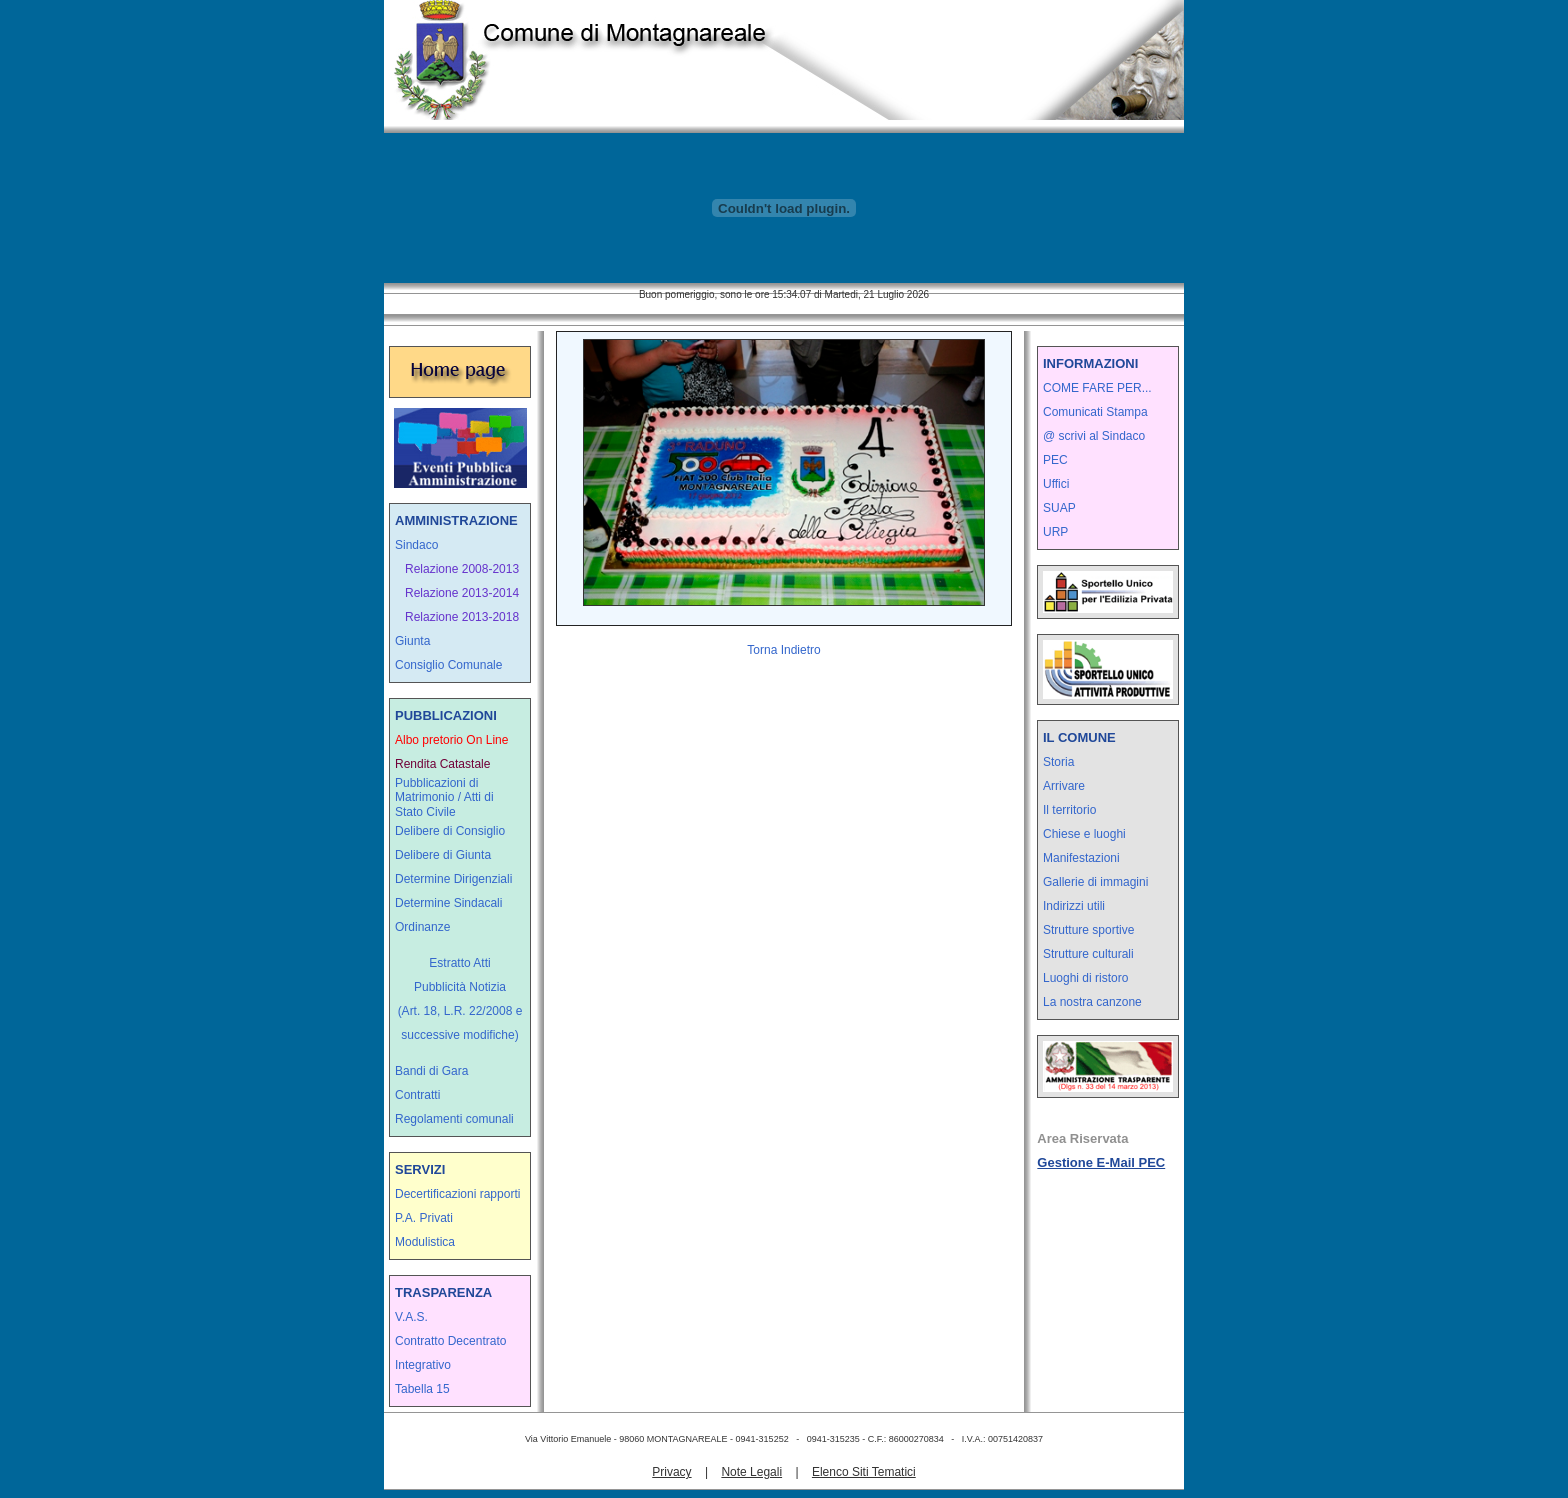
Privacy (671, 1472)
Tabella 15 (422, 1389)
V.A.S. (411, 1317)
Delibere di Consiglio (450, 831)
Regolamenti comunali (454, 1119)
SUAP (1059, 508)
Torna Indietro (783, 650)
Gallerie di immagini (1095, 882)
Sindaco (416, 545)
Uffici (1056, 484)
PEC (1055, 460)
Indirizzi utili (1074, 906)
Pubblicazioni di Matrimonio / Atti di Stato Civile (444, 797)
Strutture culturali (1088, 954)
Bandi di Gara (431, 1071)
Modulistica (425, 1242)
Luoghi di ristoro (1085, 978)
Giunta (412, 641)
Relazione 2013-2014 (462, 593)
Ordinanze (422, 927)
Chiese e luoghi (1084, 834)
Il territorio (1069, 810)
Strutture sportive (1088, 930)
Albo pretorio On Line (451, 740)
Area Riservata (1082, 1138)
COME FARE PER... (1097, 388)
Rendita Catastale (442, 764)
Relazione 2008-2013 (462, 569)
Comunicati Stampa (1095, 412)
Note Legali (751, 1472)
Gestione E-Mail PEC (1101, 1162)
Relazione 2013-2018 (462, 617)
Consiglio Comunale (448, 665)
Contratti (417, 1095)
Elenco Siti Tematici (864, 1472)
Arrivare (1064, 786)
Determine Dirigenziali (453, 879)
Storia (1058, 762)
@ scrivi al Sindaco (1094, 436)
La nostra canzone (1092, 1002)
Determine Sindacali (448, 903)
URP (1055, 532)
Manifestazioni (1081, 858)
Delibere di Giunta (443, 855)
